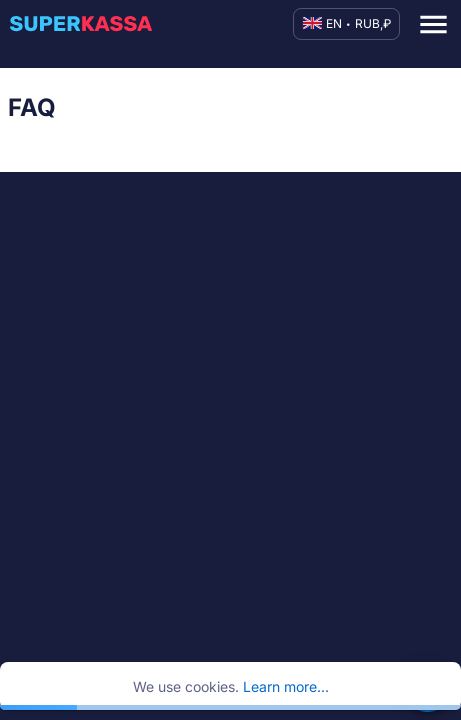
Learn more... (286, 686)
